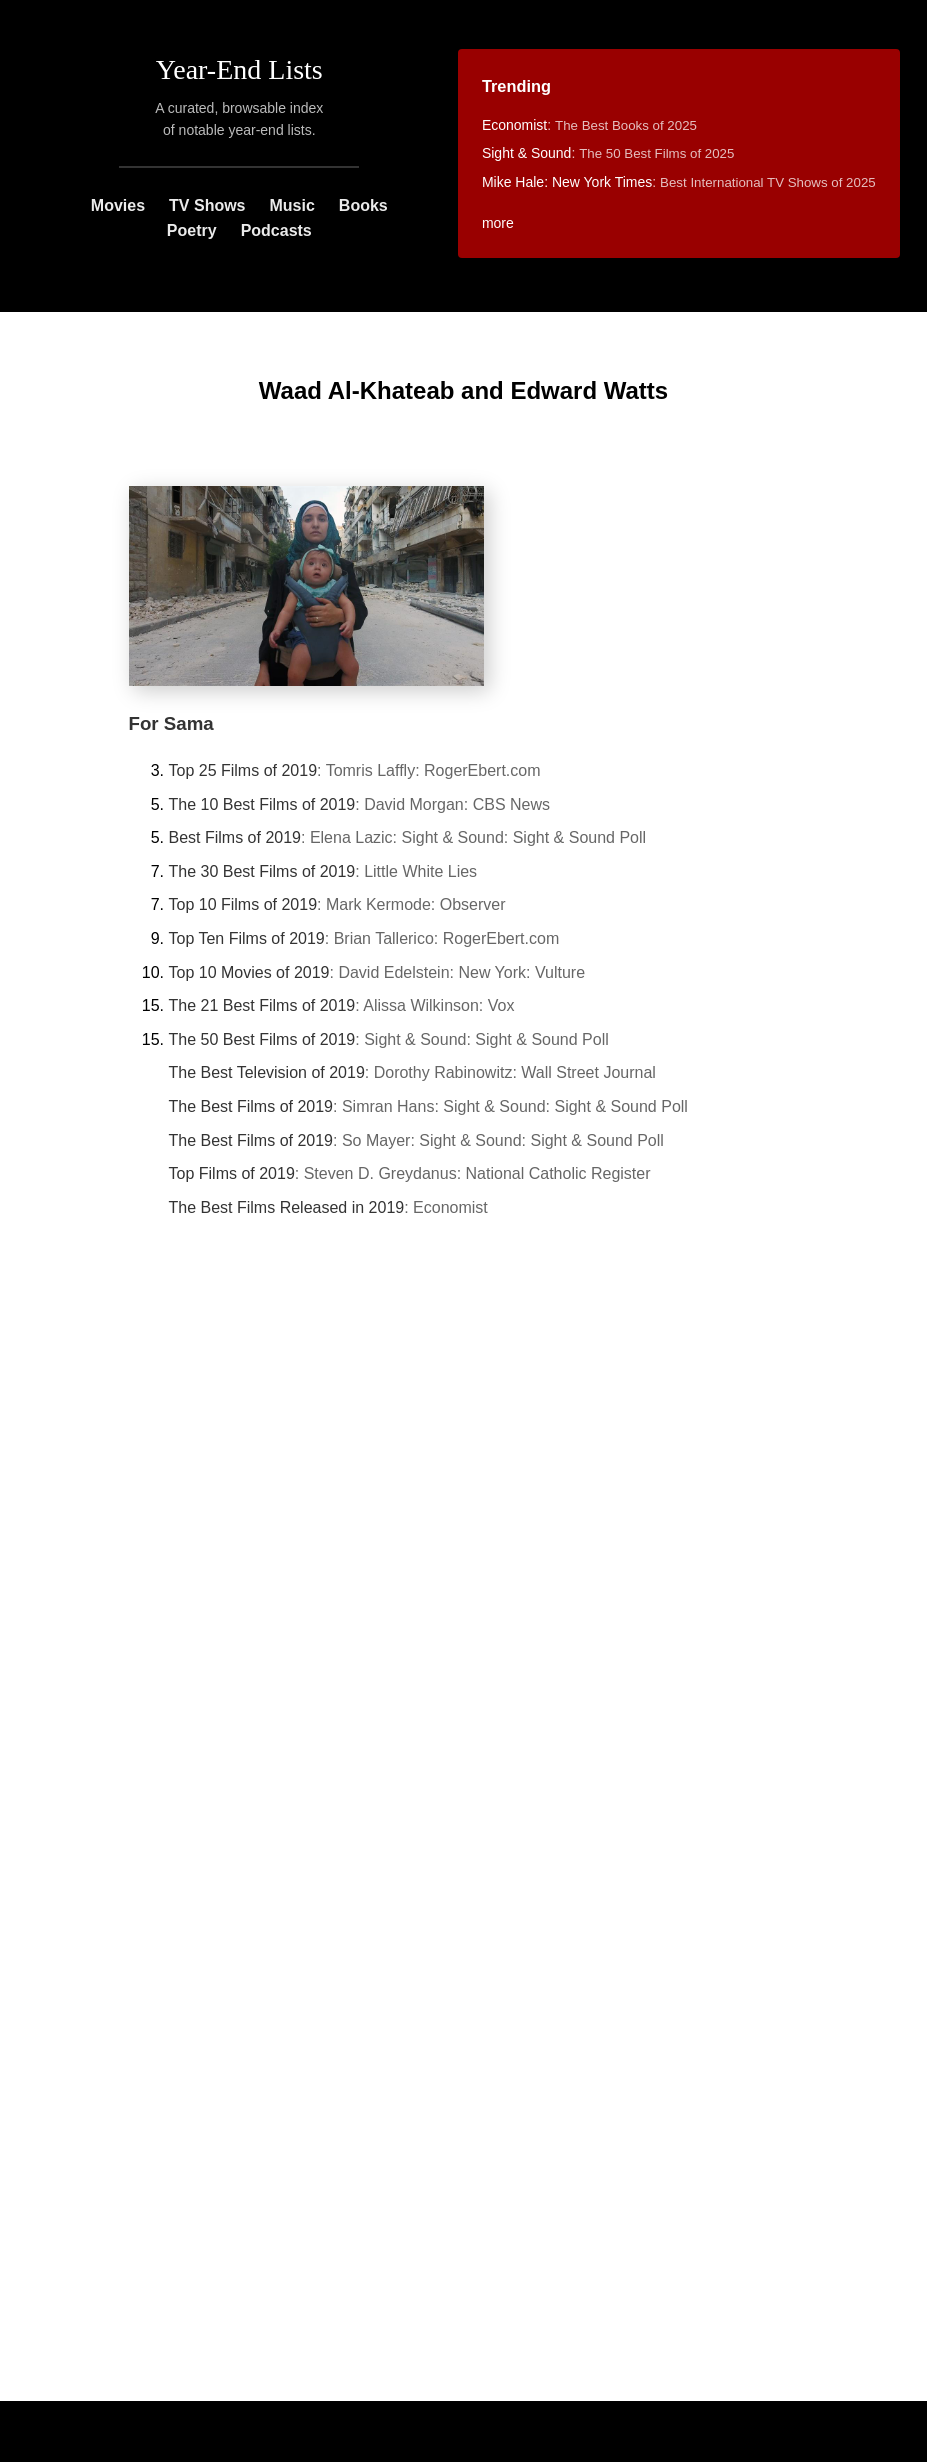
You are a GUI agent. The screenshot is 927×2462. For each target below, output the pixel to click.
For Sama (171, 723)
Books (363, 205)
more (498, 223)
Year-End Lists (239, 69)
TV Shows (207, 205)
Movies (118, 205)
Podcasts (276, 230)
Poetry (192, 230)
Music (292, 205)
